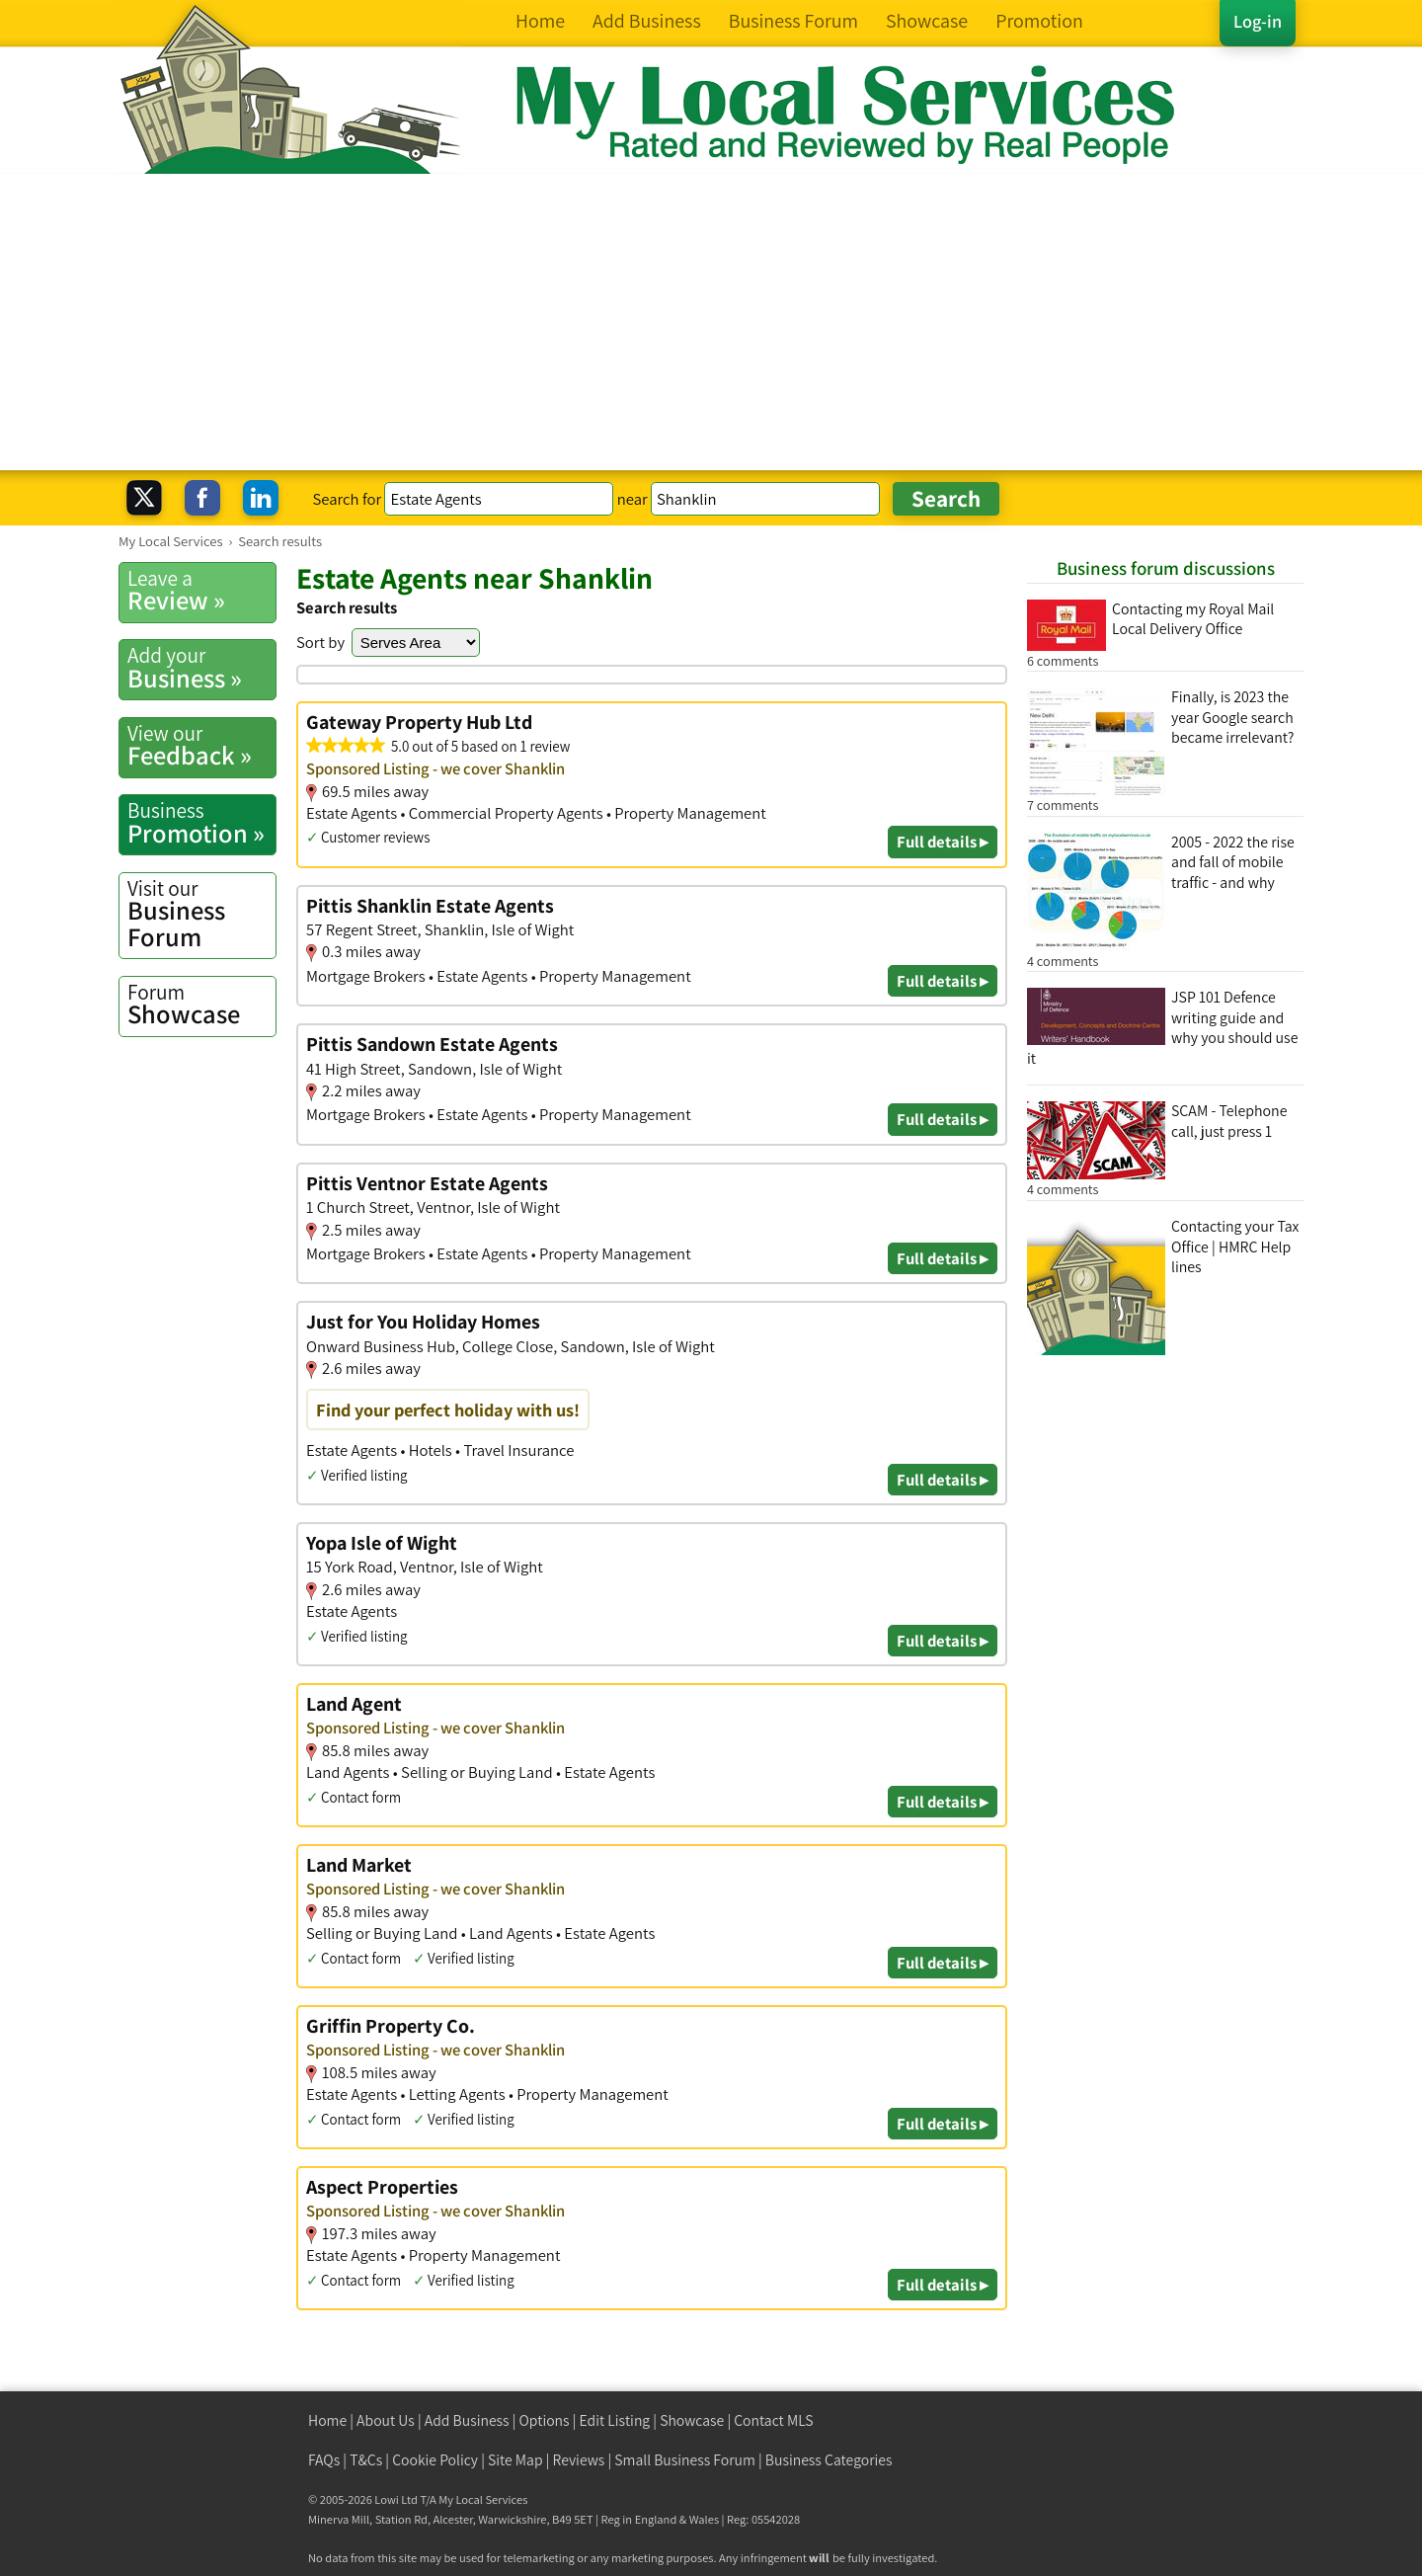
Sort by (320, 642)
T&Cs (366, 2460)
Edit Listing (615, 2420)
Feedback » (201, 745)
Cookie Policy (435, 2460)
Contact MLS (773, 2420)
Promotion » (201, 822)
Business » (201, 667)
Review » (201, 590)
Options (544, 2420)
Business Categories (829, 2460)
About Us (385, 2420)
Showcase (201, 1004)
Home (327, 2420)
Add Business (467, 2420)
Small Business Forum (684, 2460)
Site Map (515, 2460)
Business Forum (201, 914)
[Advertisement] (711, 322)
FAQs (324, 2460)
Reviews (579, 2460)
